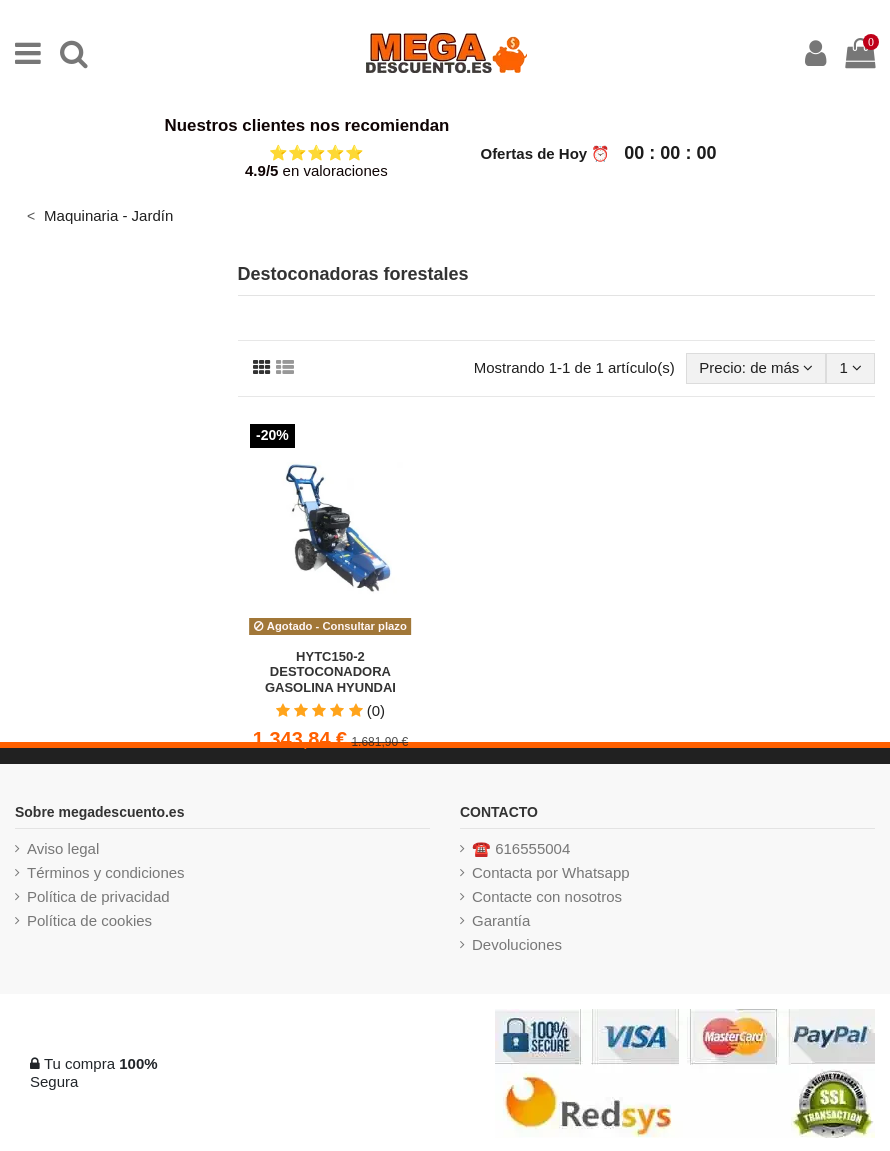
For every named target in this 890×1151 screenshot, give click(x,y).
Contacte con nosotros (547, 896)
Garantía (501, 920)
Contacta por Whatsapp (551, 872)
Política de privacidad (98, 896)
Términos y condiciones (106, 872)
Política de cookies (89, 920)
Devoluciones (517, 944)
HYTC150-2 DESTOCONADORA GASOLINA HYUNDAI (330, 672)
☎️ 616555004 (521, 848)
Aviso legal (63, 848)
